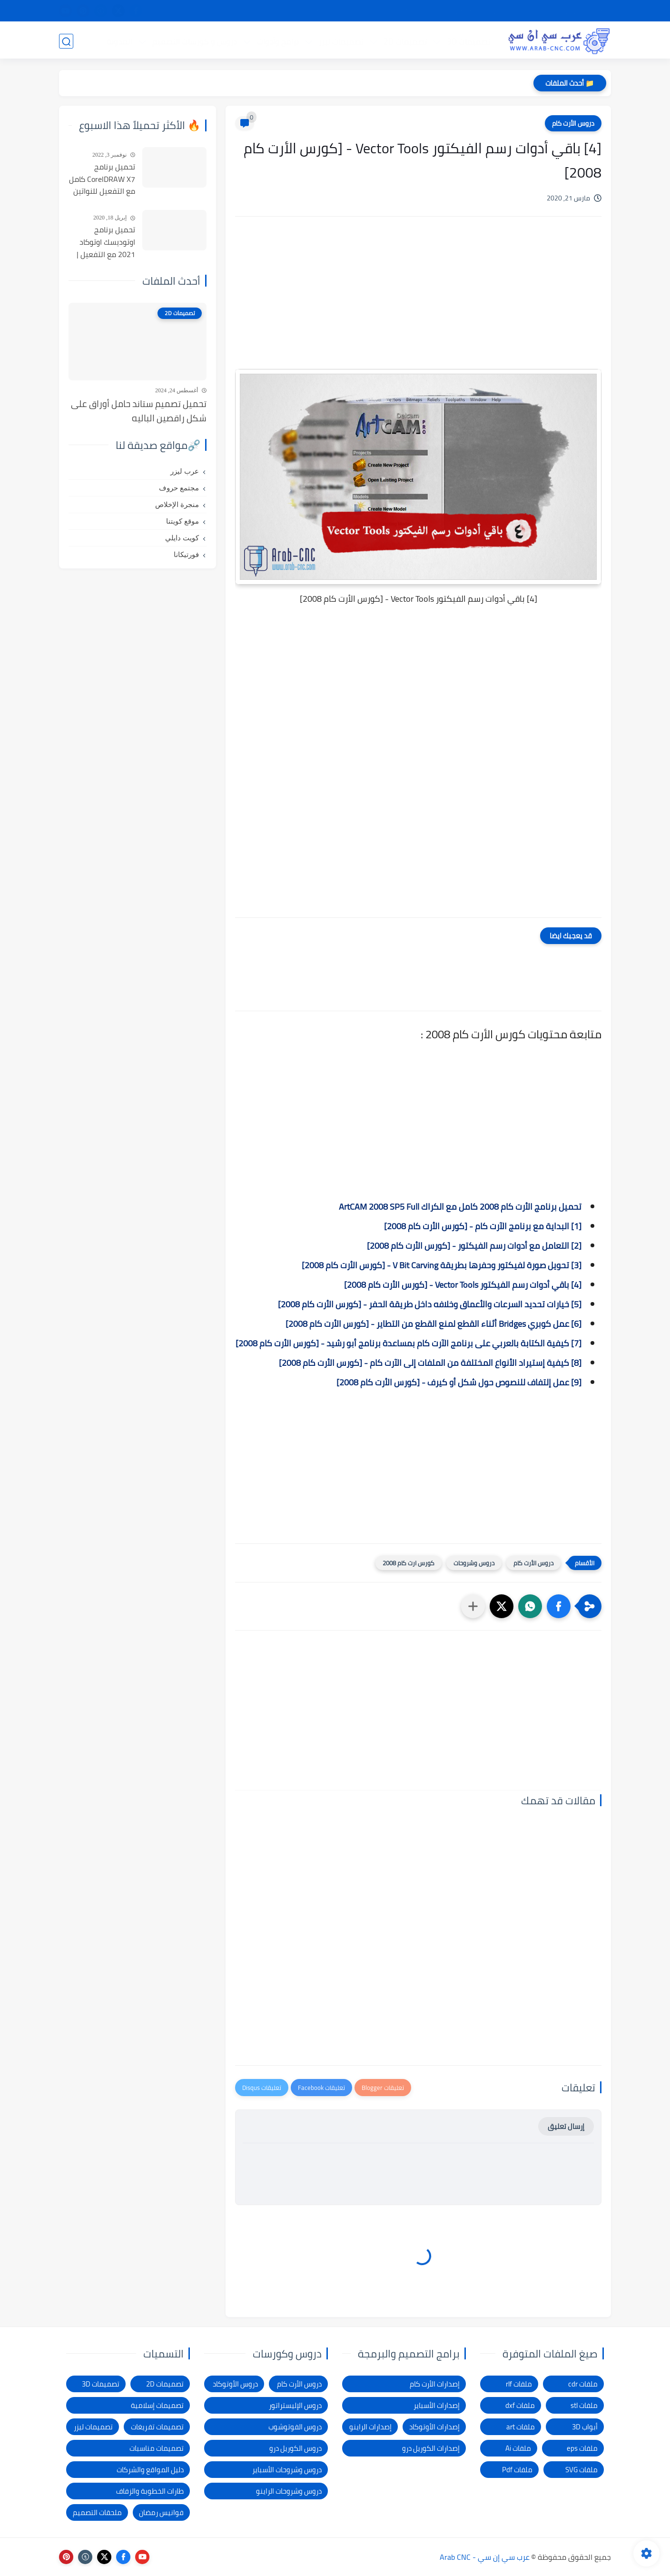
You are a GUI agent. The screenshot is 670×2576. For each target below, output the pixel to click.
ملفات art (520, 2427)
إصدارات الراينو (370, 2427)
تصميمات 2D (404, 41)
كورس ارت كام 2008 (408, 1563)
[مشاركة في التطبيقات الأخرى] (473, 1606)
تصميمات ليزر (340, 41)
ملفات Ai (518, 2448)
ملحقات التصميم (97, 2512)
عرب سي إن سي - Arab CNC (485, 2557)
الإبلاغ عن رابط (357, 11)
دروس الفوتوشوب (295, 2427)
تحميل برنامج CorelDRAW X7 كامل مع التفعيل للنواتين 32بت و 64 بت (102, 179)
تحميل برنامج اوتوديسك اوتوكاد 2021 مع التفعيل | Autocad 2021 (106, 242)
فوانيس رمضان (161, 2512)
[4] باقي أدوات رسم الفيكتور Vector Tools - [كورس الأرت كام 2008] (459, 1285)
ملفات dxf (520, 2405)
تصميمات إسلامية (157, 2405)
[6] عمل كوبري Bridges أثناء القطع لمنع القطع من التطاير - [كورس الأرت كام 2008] (433, 1324)
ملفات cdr (583, 2384)
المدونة (119, 41)
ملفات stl (584, 2405)
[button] (559, 1606)
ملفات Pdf (517, 2470)
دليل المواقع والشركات (150, 2470)
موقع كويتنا (182, 521)
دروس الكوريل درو (295, 2448)
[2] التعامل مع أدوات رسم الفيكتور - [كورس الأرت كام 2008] (474, 1245)
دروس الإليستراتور (295, 2405)
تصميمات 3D (468, 41)
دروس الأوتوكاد (235, 2384)
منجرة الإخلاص (177, 504)
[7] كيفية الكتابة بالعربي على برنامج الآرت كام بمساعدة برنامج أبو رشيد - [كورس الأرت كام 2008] (408, 1343)
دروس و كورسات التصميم (194, 41)
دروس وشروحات (473, 1563)
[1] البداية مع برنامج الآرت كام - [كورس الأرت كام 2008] (482, 1226)
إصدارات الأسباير (437, 2405)
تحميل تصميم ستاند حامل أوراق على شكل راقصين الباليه (139, 411)
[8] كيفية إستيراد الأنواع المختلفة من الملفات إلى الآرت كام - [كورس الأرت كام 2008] (430, 1363)
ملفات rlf (519, 2384)
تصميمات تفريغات (157, 2427)
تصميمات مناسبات (156, 2448)
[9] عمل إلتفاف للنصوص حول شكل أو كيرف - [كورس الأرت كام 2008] (458, 1382)
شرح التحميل (531, 11)
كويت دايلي (182, 538)
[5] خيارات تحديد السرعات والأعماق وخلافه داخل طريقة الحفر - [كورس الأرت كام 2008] (429, 1304)
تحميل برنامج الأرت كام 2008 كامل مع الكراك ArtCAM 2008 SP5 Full (460, 1206)
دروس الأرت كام (573, 123)
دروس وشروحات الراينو (289, 2491)
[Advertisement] (418, 304)
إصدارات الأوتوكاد (434, 2427)
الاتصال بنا (312, 11)
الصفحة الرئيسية (584, 11)
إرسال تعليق (566, 2126)
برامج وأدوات (277, 41)
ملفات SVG (581, 2470)
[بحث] (66, 41)
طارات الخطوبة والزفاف (150, 2491)
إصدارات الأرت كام (435, 2384)
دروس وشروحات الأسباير (287, 2470)
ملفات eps (582, 2448)
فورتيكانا (186, 554)
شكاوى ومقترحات (413, 11)
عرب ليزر (184, 471)
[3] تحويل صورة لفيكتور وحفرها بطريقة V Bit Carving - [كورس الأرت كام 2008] (441, 1265)
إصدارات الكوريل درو (431, 2448)
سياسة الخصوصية (476, 11)
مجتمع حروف (179, 488)
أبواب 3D (585, 2427)
